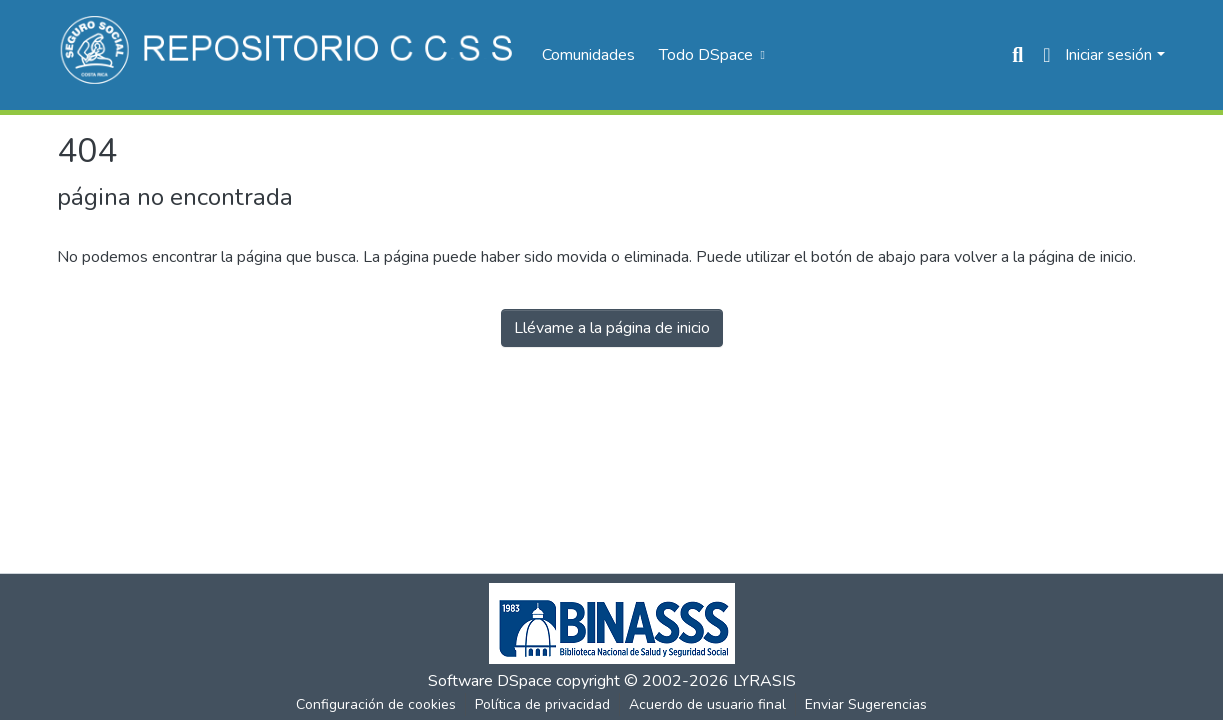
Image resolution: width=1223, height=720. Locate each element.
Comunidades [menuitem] (588, 55)
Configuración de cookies (376, 704)
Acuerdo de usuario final (707, 704)
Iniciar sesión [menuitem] (1108, 55)
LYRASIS (764, 681)
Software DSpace (490, 681)
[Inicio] (289, 55)
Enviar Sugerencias (866, 704)
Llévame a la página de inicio (612, 328)
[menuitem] (710, 55)
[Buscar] (1017, 55)
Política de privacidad (542, 704)
